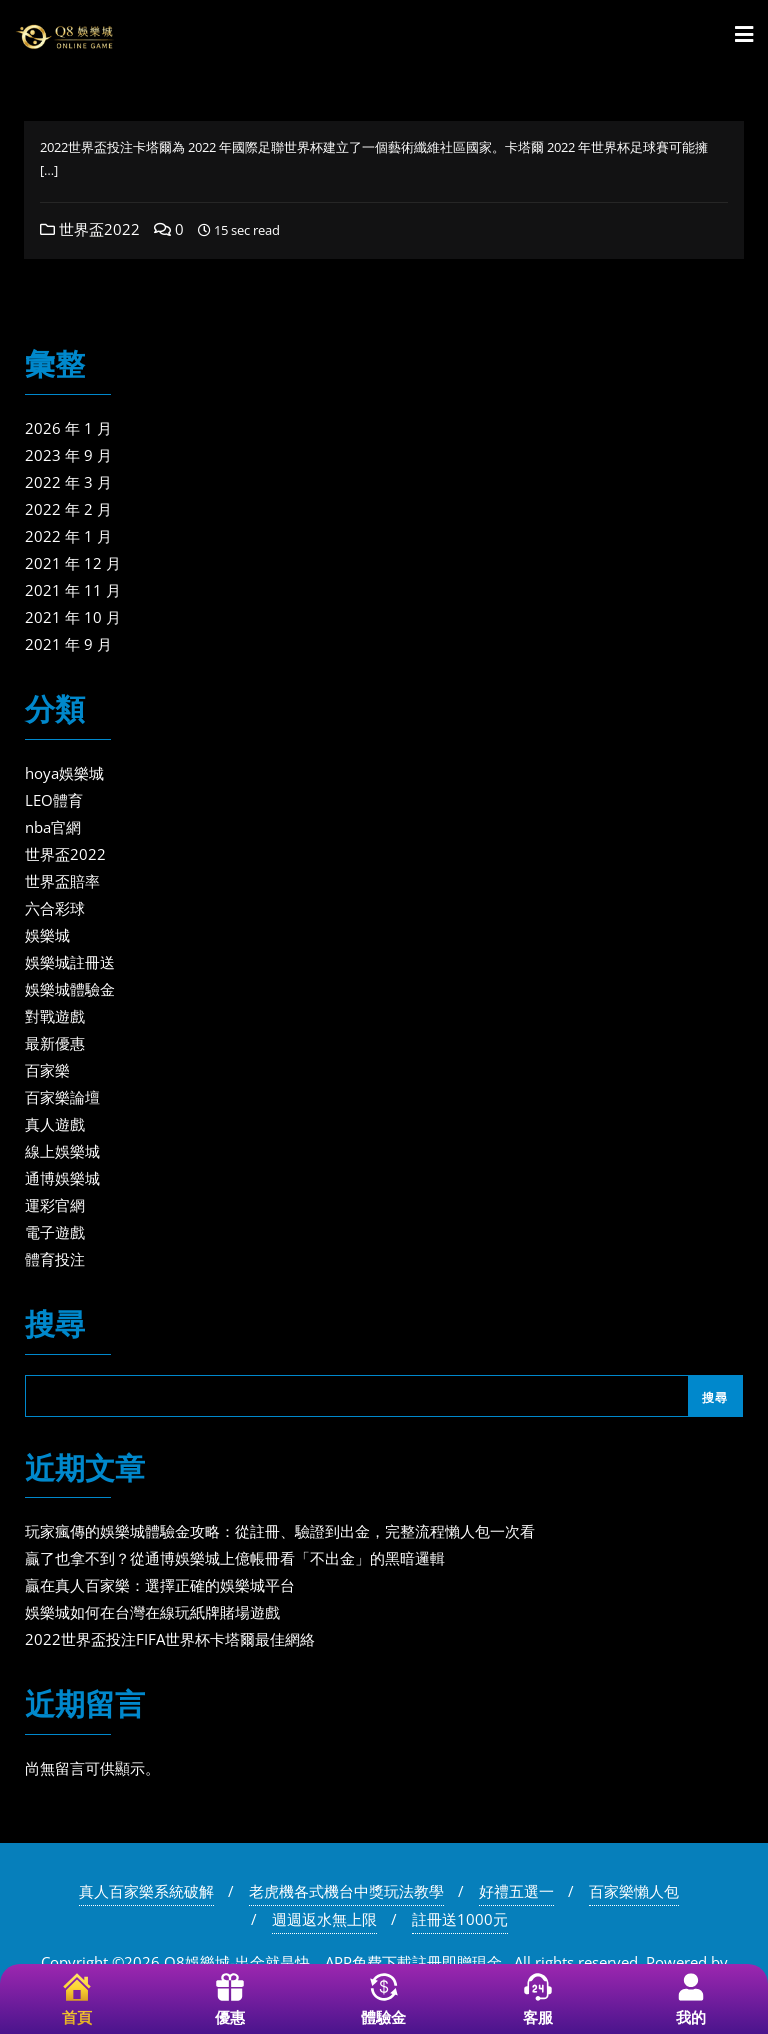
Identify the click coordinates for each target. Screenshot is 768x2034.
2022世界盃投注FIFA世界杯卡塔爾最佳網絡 (170, 1639)
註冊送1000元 (460, 1919)
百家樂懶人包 (634, 1891)
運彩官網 (55, 1205)
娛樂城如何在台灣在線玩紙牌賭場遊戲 (152, 1612)
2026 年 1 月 (68, 428)
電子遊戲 (55, 1232)
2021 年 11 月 (73, 590)
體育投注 (55, 1259)
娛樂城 (47, 935)
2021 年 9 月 (68, 644)
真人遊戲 (55, 1124)
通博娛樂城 (62, 1178)
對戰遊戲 (55, 1016)
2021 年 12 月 (73, 563)
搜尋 (55, 1326)
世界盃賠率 (62, 881)
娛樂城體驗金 (70, 989)
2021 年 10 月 (73, 617)
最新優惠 (55, 1043)
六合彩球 (55, 908)
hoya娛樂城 (64, 773)
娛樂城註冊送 (70, 962)
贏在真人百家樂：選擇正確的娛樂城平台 (160, 1585)
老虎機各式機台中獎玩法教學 (346, 1891)
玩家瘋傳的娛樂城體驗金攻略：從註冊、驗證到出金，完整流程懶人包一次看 (280, 1531)
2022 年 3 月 (68, 482)
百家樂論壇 (62, 1097)
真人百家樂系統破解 (146, 1891)
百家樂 (47, 1070)
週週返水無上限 (324, 1919)
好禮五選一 (516, 1891)
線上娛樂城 (62, 1151)
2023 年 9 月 (68, 455)
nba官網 (53, 827)
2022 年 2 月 (68, 509)
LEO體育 (54, 800)
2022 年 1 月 (68, 536)
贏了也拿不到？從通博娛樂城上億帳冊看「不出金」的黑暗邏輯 (235, 1558)
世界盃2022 (90, 229)
